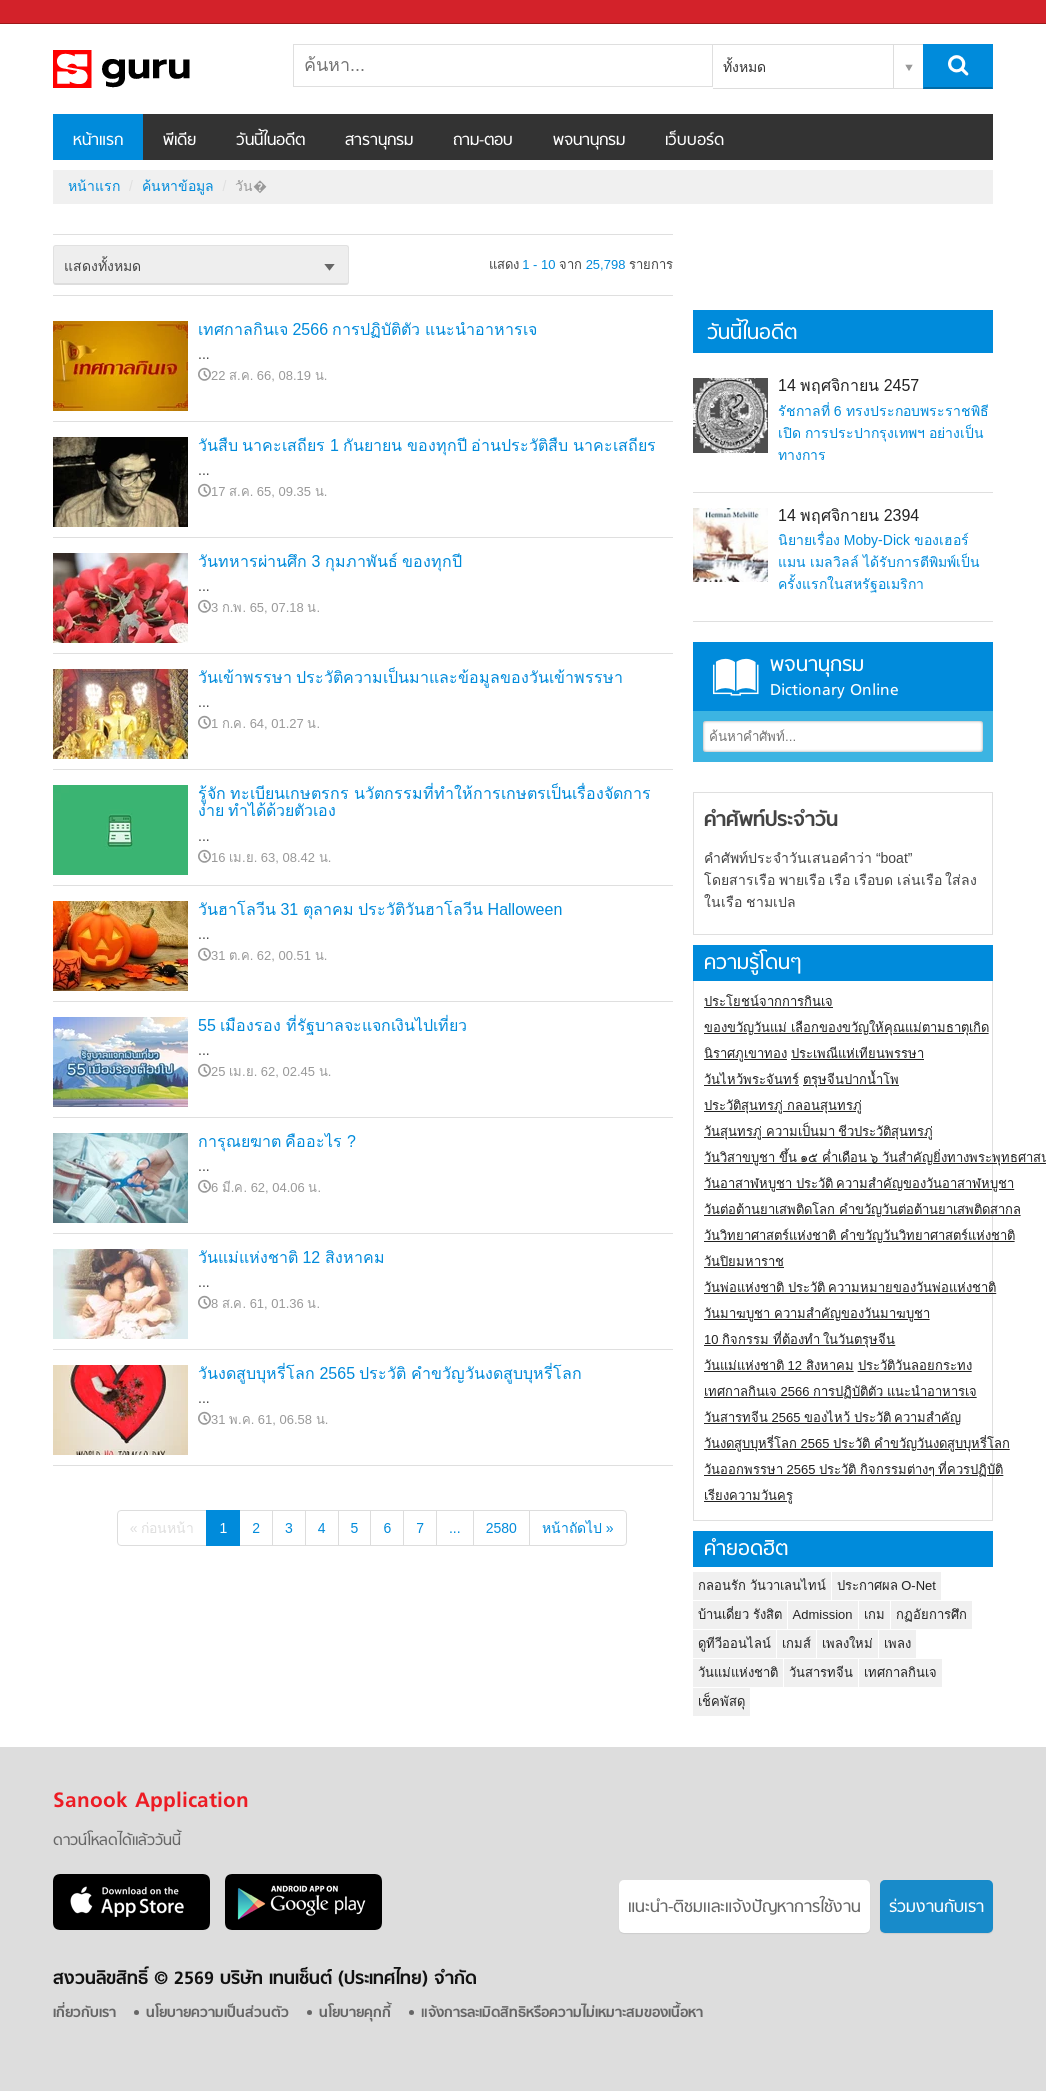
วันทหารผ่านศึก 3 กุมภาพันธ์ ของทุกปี (330, 561)
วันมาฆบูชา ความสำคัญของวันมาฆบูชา (817, 1313)
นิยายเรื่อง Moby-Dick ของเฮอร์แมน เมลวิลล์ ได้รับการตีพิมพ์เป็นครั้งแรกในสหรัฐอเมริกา (879, 562)
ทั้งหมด (744, 67)
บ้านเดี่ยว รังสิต (740, 1614)
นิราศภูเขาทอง (745, 1053)
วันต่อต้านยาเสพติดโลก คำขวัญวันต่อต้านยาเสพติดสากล (862, 1209)
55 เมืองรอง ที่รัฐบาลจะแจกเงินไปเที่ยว (332, 1025)
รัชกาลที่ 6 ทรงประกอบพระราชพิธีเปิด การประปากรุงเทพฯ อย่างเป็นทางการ (883, 433)
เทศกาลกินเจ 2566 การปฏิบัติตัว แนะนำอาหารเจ (367, 329)
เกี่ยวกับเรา (84, 2013)
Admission (823, 1614)
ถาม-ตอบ (483, 141)
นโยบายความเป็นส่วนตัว (217, 2013)
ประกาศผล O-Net (886, 1585)
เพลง (897, 1643)
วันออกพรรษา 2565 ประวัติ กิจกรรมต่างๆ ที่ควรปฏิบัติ (853, 1469)
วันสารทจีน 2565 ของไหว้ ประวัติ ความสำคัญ (832, 1417)
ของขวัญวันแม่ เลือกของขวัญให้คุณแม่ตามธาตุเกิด (846, 1027)
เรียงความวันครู (748, 1495)
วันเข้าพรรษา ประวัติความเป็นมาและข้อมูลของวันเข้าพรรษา (410, 677)
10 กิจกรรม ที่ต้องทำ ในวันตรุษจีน (799, 1339)
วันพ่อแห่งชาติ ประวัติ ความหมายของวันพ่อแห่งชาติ (850, 1287)
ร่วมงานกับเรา (936, 1908)
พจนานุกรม (589, 141)
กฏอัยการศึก (931, 1614)
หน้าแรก (98, 141)
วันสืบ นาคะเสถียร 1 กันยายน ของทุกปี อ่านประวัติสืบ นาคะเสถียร (427, 445)
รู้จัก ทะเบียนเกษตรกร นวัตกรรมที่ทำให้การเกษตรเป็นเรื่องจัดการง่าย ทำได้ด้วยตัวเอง (424, 802)
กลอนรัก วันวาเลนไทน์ (762, 1585)
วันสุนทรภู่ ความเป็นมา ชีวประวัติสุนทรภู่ (818, 1131)
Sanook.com (60, 12)
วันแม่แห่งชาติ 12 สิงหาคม (291, 1257)
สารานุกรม (379, 141)
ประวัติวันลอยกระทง (915, 1365)
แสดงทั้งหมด (102, 266)
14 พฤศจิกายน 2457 (848, 385)
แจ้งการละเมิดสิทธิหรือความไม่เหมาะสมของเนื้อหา (562, 2013)
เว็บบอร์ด (694, 141)
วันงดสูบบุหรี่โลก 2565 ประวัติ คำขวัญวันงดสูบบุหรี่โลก (390, 1373)
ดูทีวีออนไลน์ (734, 1643)
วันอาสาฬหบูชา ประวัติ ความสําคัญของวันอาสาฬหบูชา (859, 1183)
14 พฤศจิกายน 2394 (848, 515)
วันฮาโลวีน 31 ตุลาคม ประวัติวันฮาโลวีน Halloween (380, 909)
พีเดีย (179, 141)
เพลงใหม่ (847, 1643)
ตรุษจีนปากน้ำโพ (851, 1079)
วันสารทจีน (821, 1672)
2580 (501, 1528)
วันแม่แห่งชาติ (738, 1672)
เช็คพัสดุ (721, 1701)
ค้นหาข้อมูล (178, 186)
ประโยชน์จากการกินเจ (768, 1001)
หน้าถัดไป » (578, 1528)
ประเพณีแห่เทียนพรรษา (857, 1053)
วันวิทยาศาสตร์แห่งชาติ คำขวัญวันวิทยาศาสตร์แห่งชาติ (859, 1235)
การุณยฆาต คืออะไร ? (277, 1141)
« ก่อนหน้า (162, 1528)
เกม (874, 1614)
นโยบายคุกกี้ (355, 2013)
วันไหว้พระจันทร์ (751, 1079)
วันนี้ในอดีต (270, 141)
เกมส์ (796, 1643)
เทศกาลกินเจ (900, 1672)
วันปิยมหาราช (744, 1261)
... (455, 1528)
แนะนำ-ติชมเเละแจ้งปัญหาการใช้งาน (744, 1908)
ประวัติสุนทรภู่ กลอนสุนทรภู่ (783, 1105)
